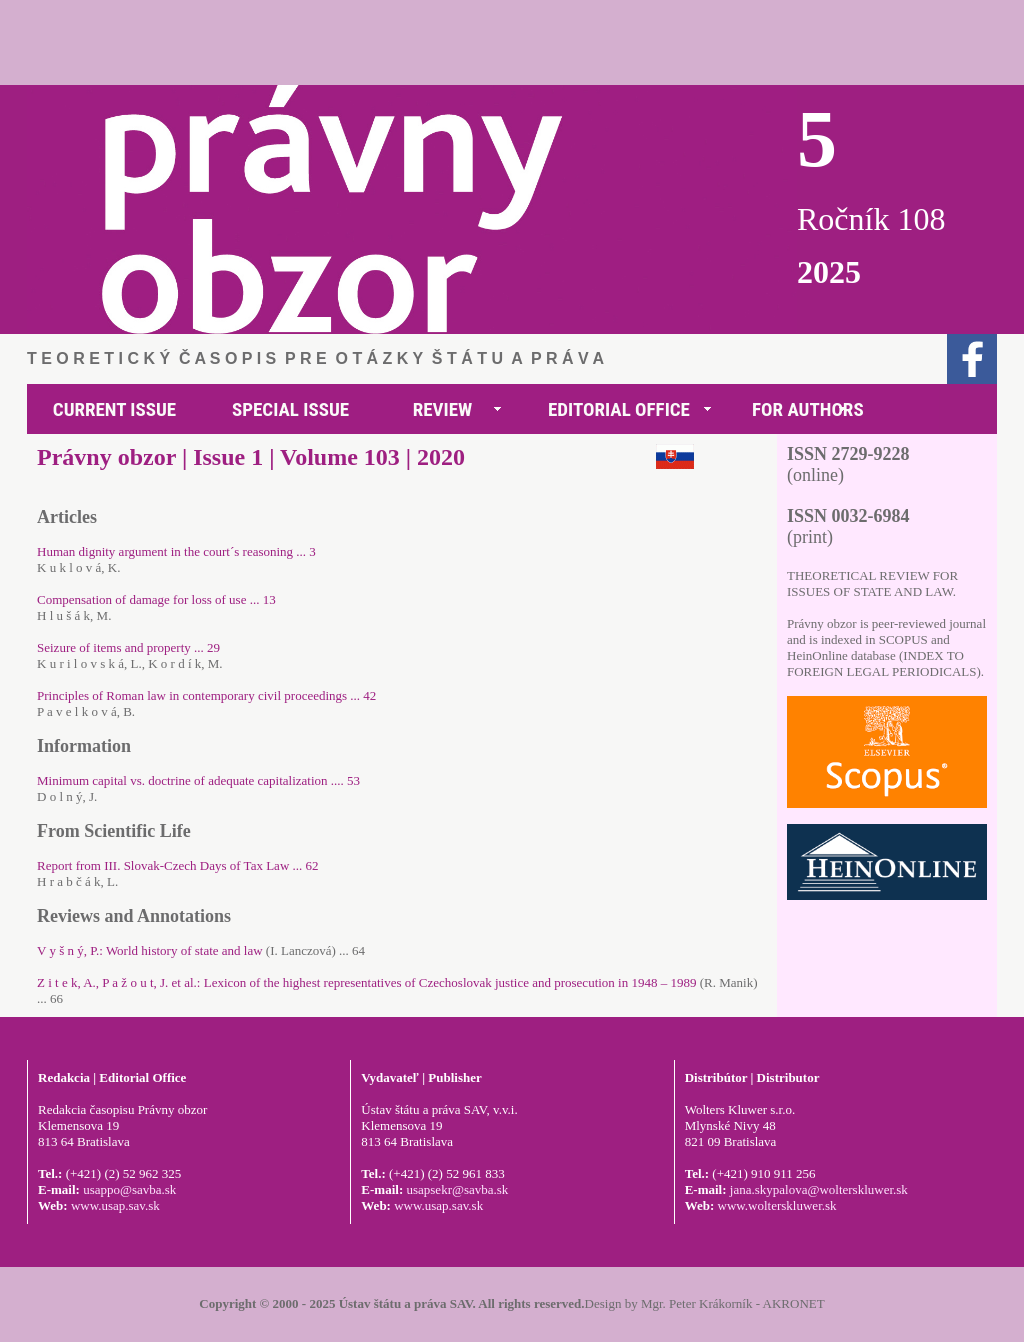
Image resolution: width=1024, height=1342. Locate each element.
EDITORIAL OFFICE (619, 409)
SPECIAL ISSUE (290, 409)
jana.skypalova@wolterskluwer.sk (819, 1189)
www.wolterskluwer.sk (777, 1205)
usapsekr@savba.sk (457, 1189)
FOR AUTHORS (808, 409)
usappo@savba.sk (129, 1189)
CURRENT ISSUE (114, 409)
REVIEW (443, 409)
